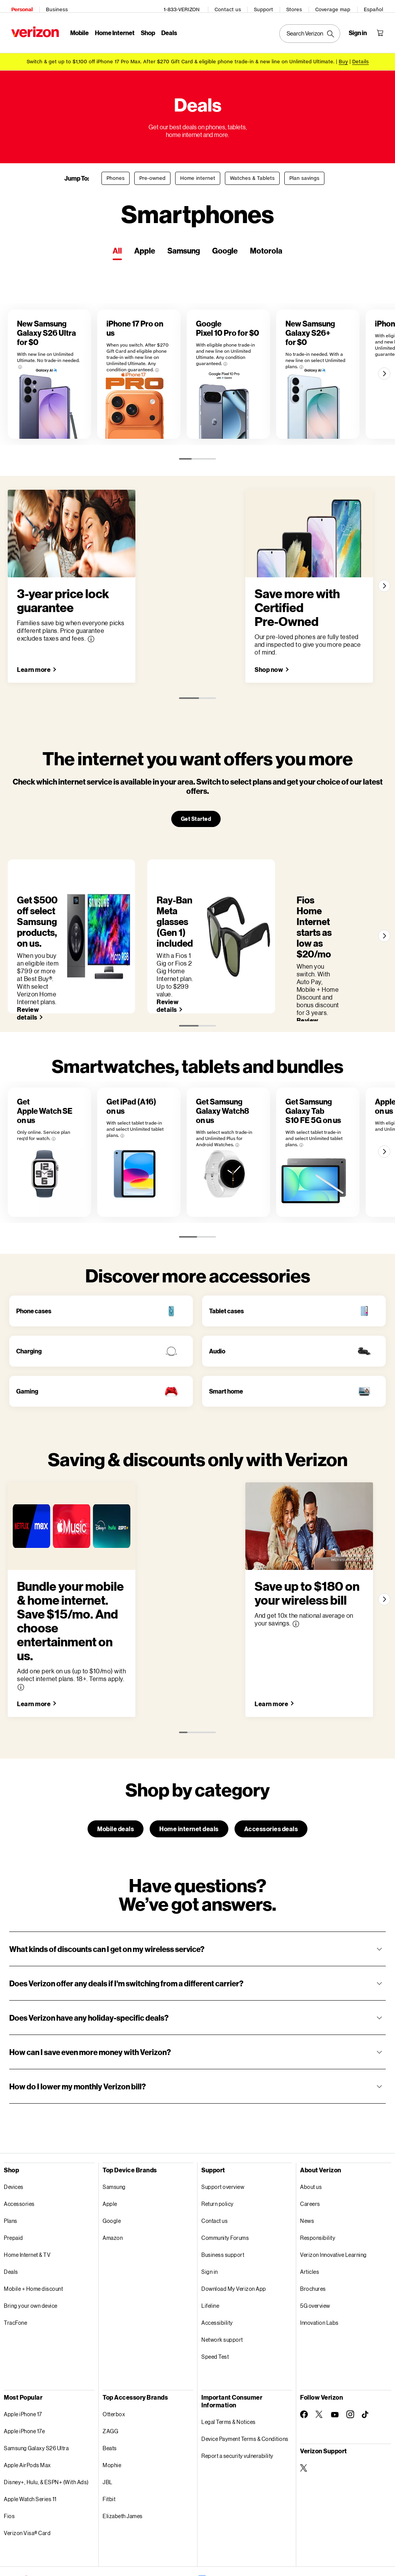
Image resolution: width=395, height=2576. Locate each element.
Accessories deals (271, 1785)
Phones (115, 171)
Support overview (222, 2143)
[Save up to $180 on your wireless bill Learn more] (283, 1660)
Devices (14, 2143)
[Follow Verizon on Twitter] (319, 2371)
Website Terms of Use (132, 2553)
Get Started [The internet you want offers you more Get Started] (196, 837)
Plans (10, 2177)
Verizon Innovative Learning (333, 2211)
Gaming (27, 1389)
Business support (222, 2211)
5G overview (315, 2262)
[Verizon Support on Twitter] (304, 2425)
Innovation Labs (319, 2279)
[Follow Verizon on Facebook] (304, 2371)
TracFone (15, 2279)
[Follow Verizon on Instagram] (350, 2371)
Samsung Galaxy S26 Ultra (36, 2405)
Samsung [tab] (183, 244)
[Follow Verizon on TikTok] (366, 2371)
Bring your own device (30, 2262)
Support (267, 6)
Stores (298, 6)
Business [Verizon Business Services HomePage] (53, 6)
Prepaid (13, 2194)
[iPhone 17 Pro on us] (176, 387)
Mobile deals (115, 1785)
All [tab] (117, 244)
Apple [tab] (144, 244)
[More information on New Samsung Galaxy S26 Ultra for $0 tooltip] (55, 345)
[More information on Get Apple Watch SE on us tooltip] (34, 1080)
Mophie (112, 2422)
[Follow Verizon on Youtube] (335, 2371)
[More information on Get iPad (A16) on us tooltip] (182, 1080)
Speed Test (215, 2313)
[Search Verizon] (313, 30)
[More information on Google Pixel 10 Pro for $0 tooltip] (296, 351)
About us (311, 2143)
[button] (197, 1906)
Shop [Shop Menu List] (144, 29)
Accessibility (217, 2279)
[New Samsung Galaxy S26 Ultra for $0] (62, 387)
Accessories (19, 2160)
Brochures (313, 2245)
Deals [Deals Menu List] (166, 29)
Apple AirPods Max (27, 2422)
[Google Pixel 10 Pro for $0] (290, 387)
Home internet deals (189, 1785)
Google (112, 2177)
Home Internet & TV (27, 2211)
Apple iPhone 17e (24, 2388)
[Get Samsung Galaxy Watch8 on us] (290, 1131)
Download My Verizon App (233, 2245)
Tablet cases (226, 1309)
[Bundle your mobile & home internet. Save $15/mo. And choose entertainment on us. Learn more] (37, 1660)
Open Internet (267, 2535)
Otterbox (114, 2371)
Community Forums (225, 2194)
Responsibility (317, 2194)
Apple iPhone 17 (23, 2371)
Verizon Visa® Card (27, 2489)
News (307, 2177)
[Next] (382, 386)
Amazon (113, 2194)
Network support (222, 2296)
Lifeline (210, 2262)
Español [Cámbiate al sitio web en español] (377, 6)
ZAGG (110, 2388)
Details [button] (360, 55)
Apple (110, 2160)
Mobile (76, 29)
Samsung (114, 2143)
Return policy (217, 2160)
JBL (108, 2439)
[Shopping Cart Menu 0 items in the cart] (383, 29)
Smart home (226, 1389)
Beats (110, 2405)
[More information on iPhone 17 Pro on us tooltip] (182, 348)
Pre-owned (152, 171)
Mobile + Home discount (33, 2245)
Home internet (197, 171)
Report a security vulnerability (237, 2412)
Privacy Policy (122, 2535)
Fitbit (109, 2456)
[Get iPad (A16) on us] (176, 1131)
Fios (9, 2472)
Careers (310, 2160)
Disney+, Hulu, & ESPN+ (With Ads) (46, 2439)
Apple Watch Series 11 (30, 2456)
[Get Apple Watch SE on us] (62, 1131)
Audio (217, 1349)
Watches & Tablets (252, 171)
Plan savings (304, 171)
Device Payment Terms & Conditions (245, 2395)
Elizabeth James (123, 2472)
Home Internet (111, 29)
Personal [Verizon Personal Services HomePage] (18, 6)
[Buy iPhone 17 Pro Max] (343, 55)
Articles (309, 2228)
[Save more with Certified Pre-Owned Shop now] (280, 687)
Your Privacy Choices (176, 2535)
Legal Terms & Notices (228, 2378)
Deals (11, 2228)
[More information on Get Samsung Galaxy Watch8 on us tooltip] (325, 1089)
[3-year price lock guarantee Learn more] (37, 687)
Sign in (209, 2228)
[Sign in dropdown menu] (361, 29)
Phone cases (33, 1309)
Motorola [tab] (266, 244)
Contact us (231, 6)
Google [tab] (225, 244)
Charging (29, 1349)
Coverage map (336, 6)
